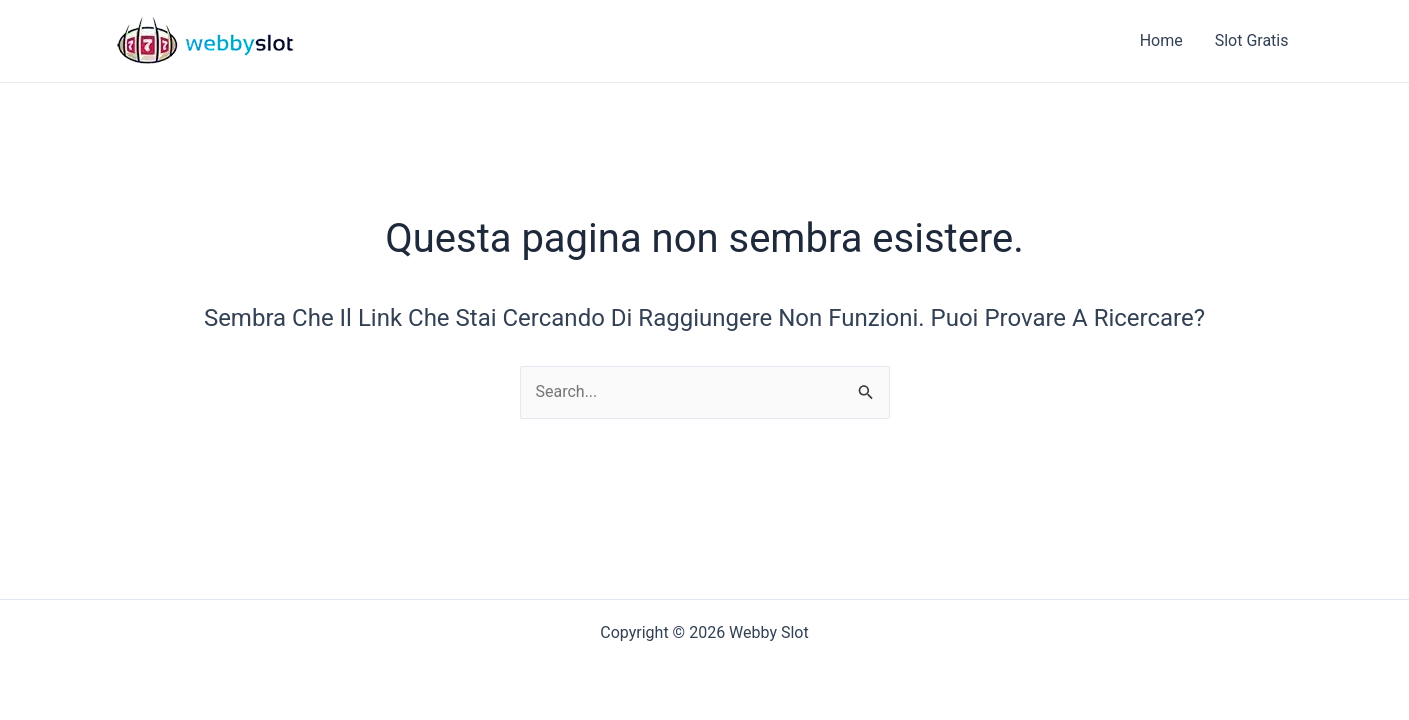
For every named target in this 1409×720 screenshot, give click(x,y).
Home (1161, 40)
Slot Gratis (1252, 40)
